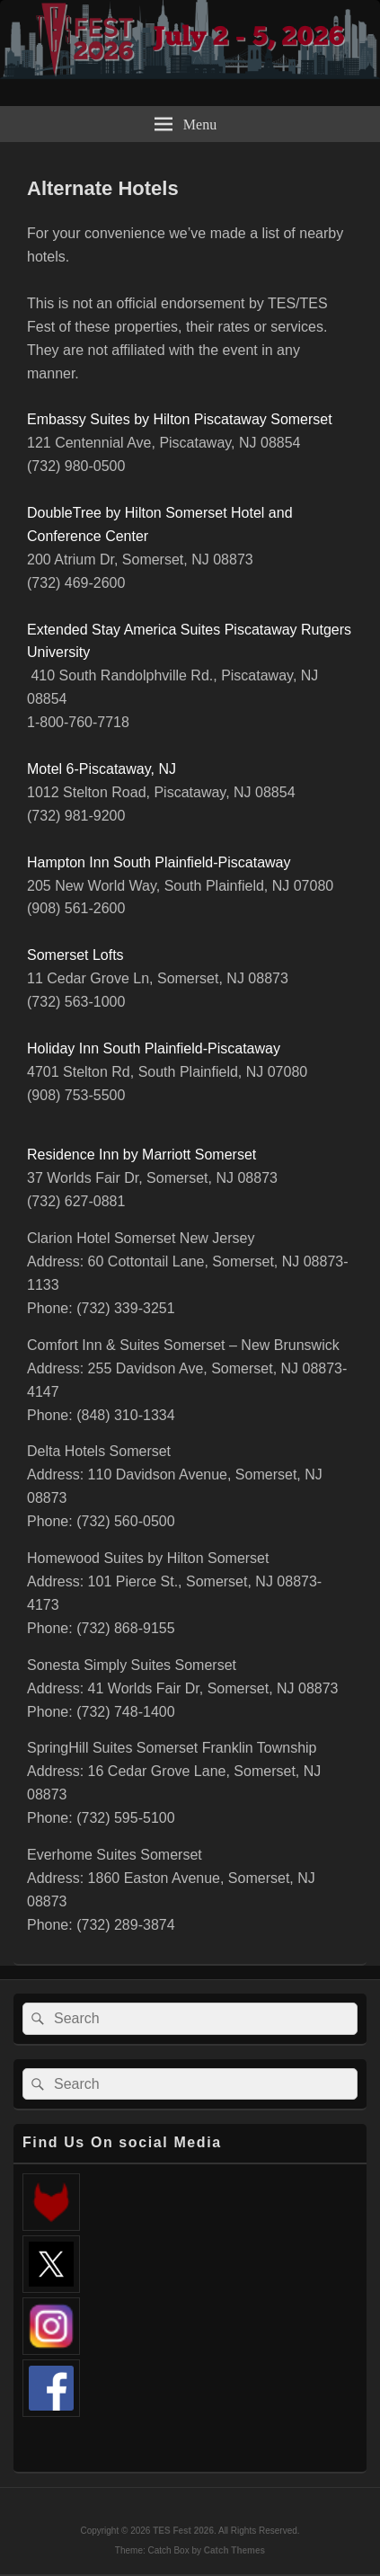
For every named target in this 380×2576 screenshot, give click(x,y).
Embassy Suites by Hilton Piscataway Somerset (179, 419)
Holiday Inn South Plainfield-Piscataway (153, 1048)
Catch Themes (234, 2550)
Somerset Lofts (75, 955)
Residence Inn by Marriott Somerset (141, 1154)
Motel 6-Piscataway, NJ (101, 769)
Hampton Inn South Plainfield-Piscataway (159, 862)
